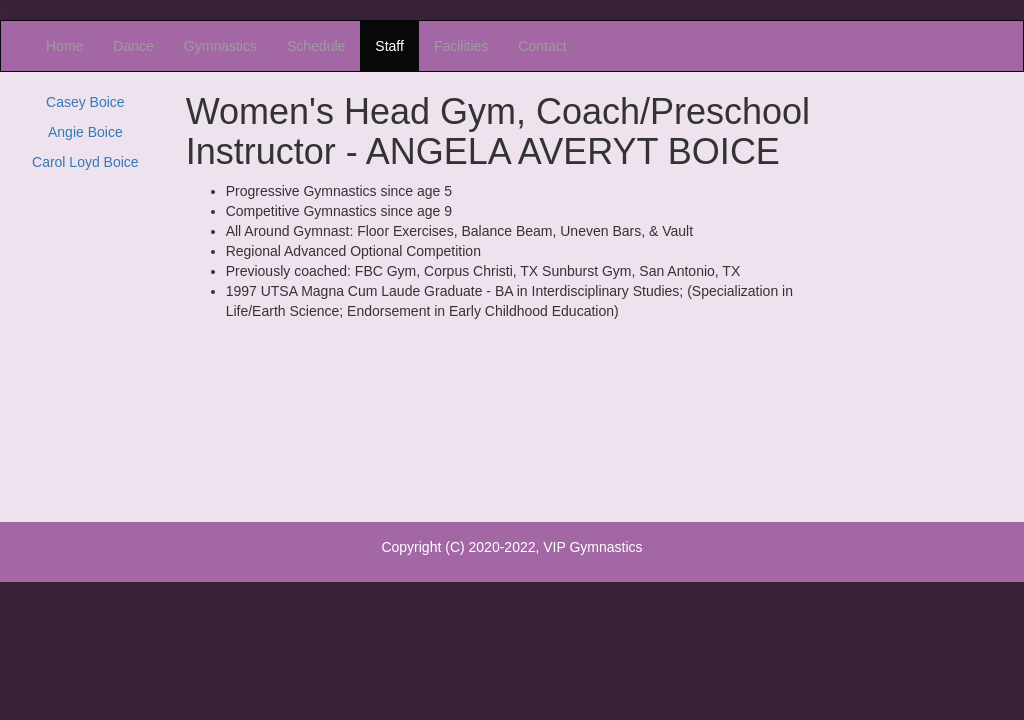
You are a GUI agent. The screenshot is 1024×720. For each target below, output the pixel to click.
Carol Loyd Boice (85, 162)
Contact (542, 46)
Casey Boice (85, 102)
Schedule (316, 46)
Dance (133, 46)
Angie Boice (85, 132)
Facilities (461, 46)
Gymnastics (220, 46)
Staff (389, 46)
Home (64, 46)
